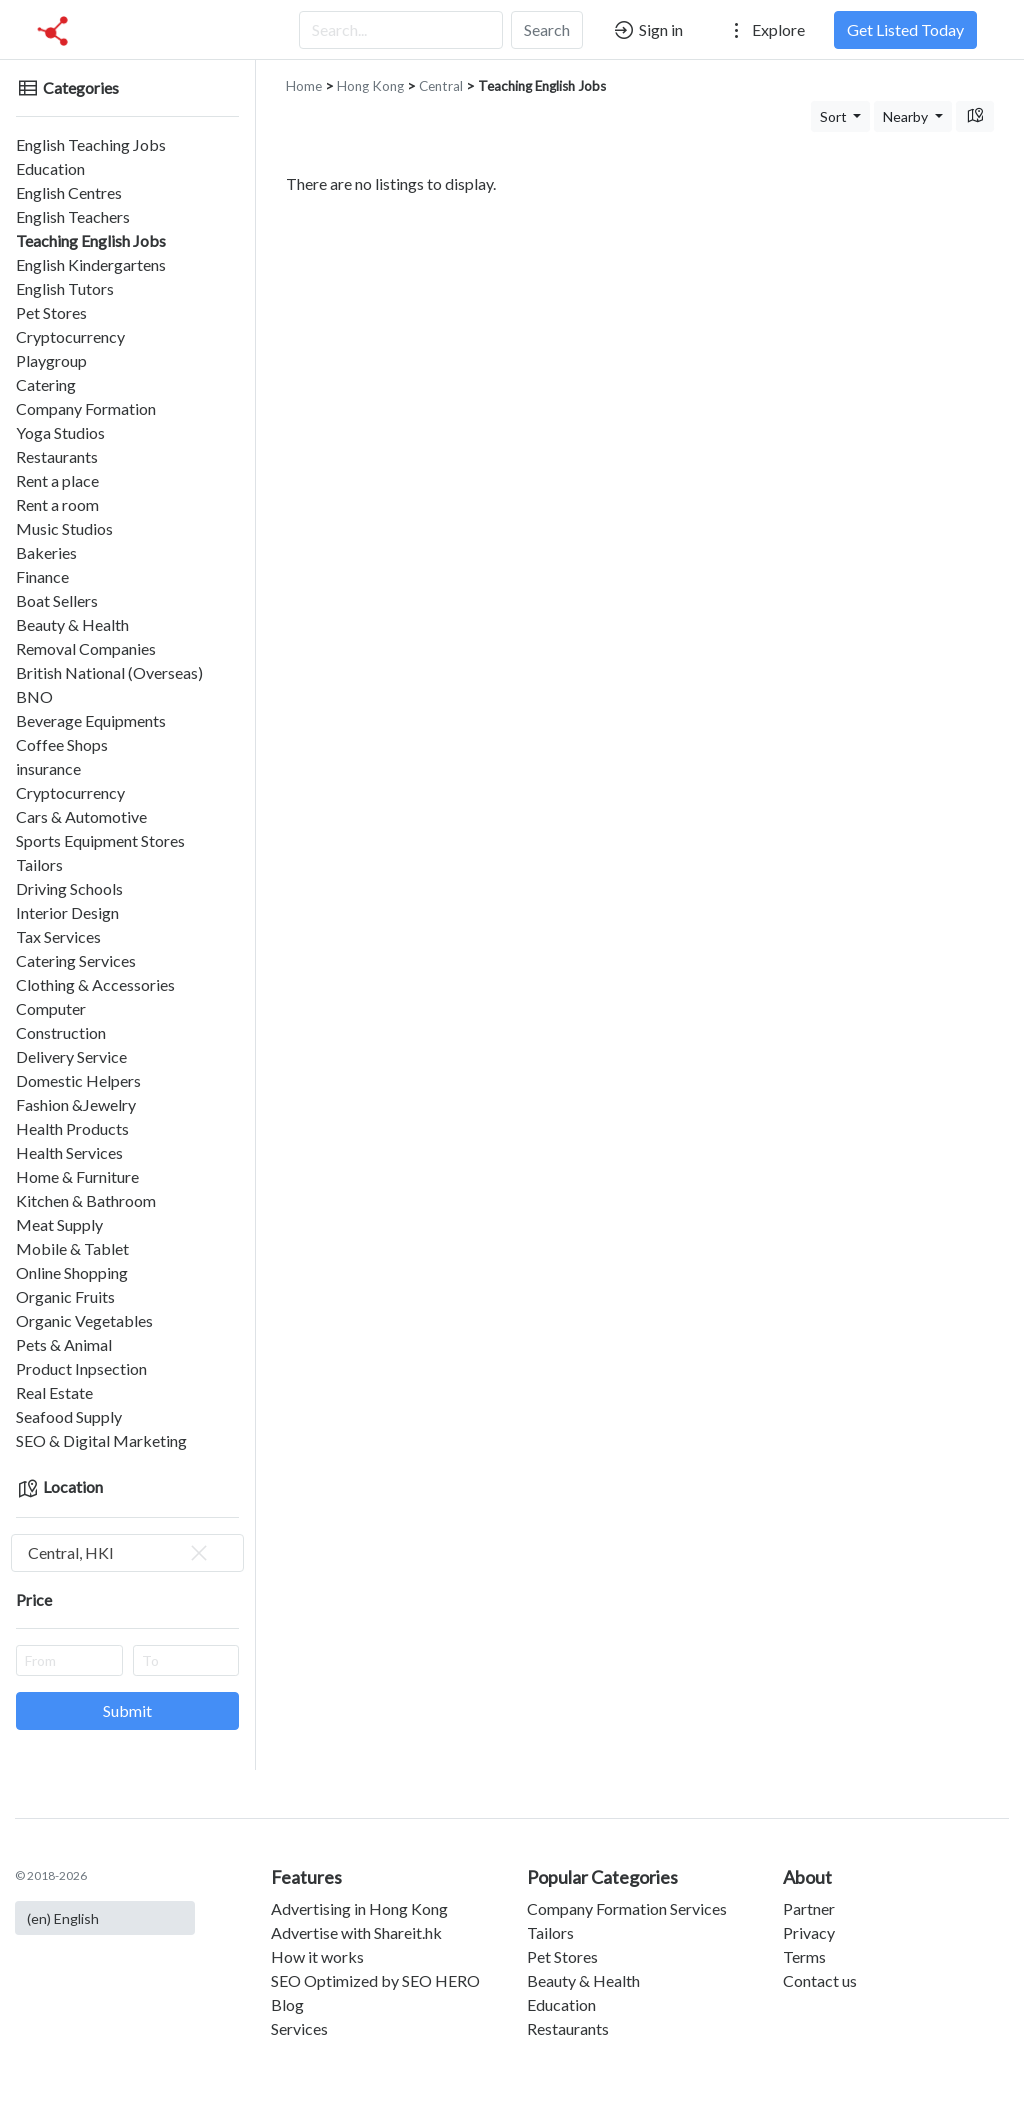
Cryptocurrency (70, 336)
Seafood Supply (69, 1416)
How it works (317, 1956)
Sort (835, 116)
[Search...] (401, 30)
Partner (809, 1908)
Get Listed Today (905, 29)
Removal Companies (86, 648)
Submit (127, 1710)
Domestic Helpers (78, 1080)
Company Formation (86, 408)
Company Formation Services (627, 1908)
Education (50, 168)
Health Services (69, 1152)
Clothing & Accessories (95, 984)
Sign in (647, 30)
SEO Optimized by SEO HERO (375, 1980)
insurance (48, 768)
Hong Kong (370, 86)
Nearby (907, 116)
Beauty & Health (72, 624)
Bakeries (46, 552)
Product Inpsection (81, 1368)
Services (299, 2028)
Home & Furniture (77, 1176)
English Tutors (65, 288)
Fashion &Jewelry (76, 1104)
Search (547, 29)
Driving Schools (69, 888)
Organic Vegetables (84, 1320)
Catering (46, 384)
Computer (51, 1008)
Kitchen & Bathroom (86, 1200)
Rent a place (57, 480)
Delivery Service (71, 1056)
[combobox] (127, 1553)
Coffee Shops (62, 744)
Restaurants (57, 456)
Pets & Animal (64, 1344)
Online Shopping (72, 1272)
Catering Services (76, 960)
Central (441, 86)
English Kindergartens (91, 264)
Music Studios (64, 528)
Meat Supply (59, 1224)
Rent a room (57, 504)
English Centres (69, 192)
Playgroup (51, 360)
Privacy (809, 1932)
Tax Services (58, 936)
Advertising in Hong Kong (359, 1908)
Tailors (39, 864)
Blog (287, 2004)
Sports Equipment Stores (100, 840)
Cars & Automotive (81, 816)
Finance (42, 576)
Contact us (820, 1980)
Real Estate (54, 1392)
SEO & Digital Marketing (101, 1440)
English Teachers (73, 216)
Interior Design (67, 912)
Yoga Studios (60, 432)
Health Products (72, 1128)
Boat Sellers (57, 600)
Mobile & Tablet (72, 1248)
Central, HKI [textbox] (119, 1553)
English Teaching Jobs (91, 144)
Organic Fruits (65, 1296)
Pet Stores (51, 312)
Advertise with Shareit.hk (356, 1932)
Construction (61, 1032)
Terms (804, 1956)
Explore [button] (765, 30)
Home (304, 86)
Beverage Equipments (91, 720)
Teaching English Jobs (91, 240)
